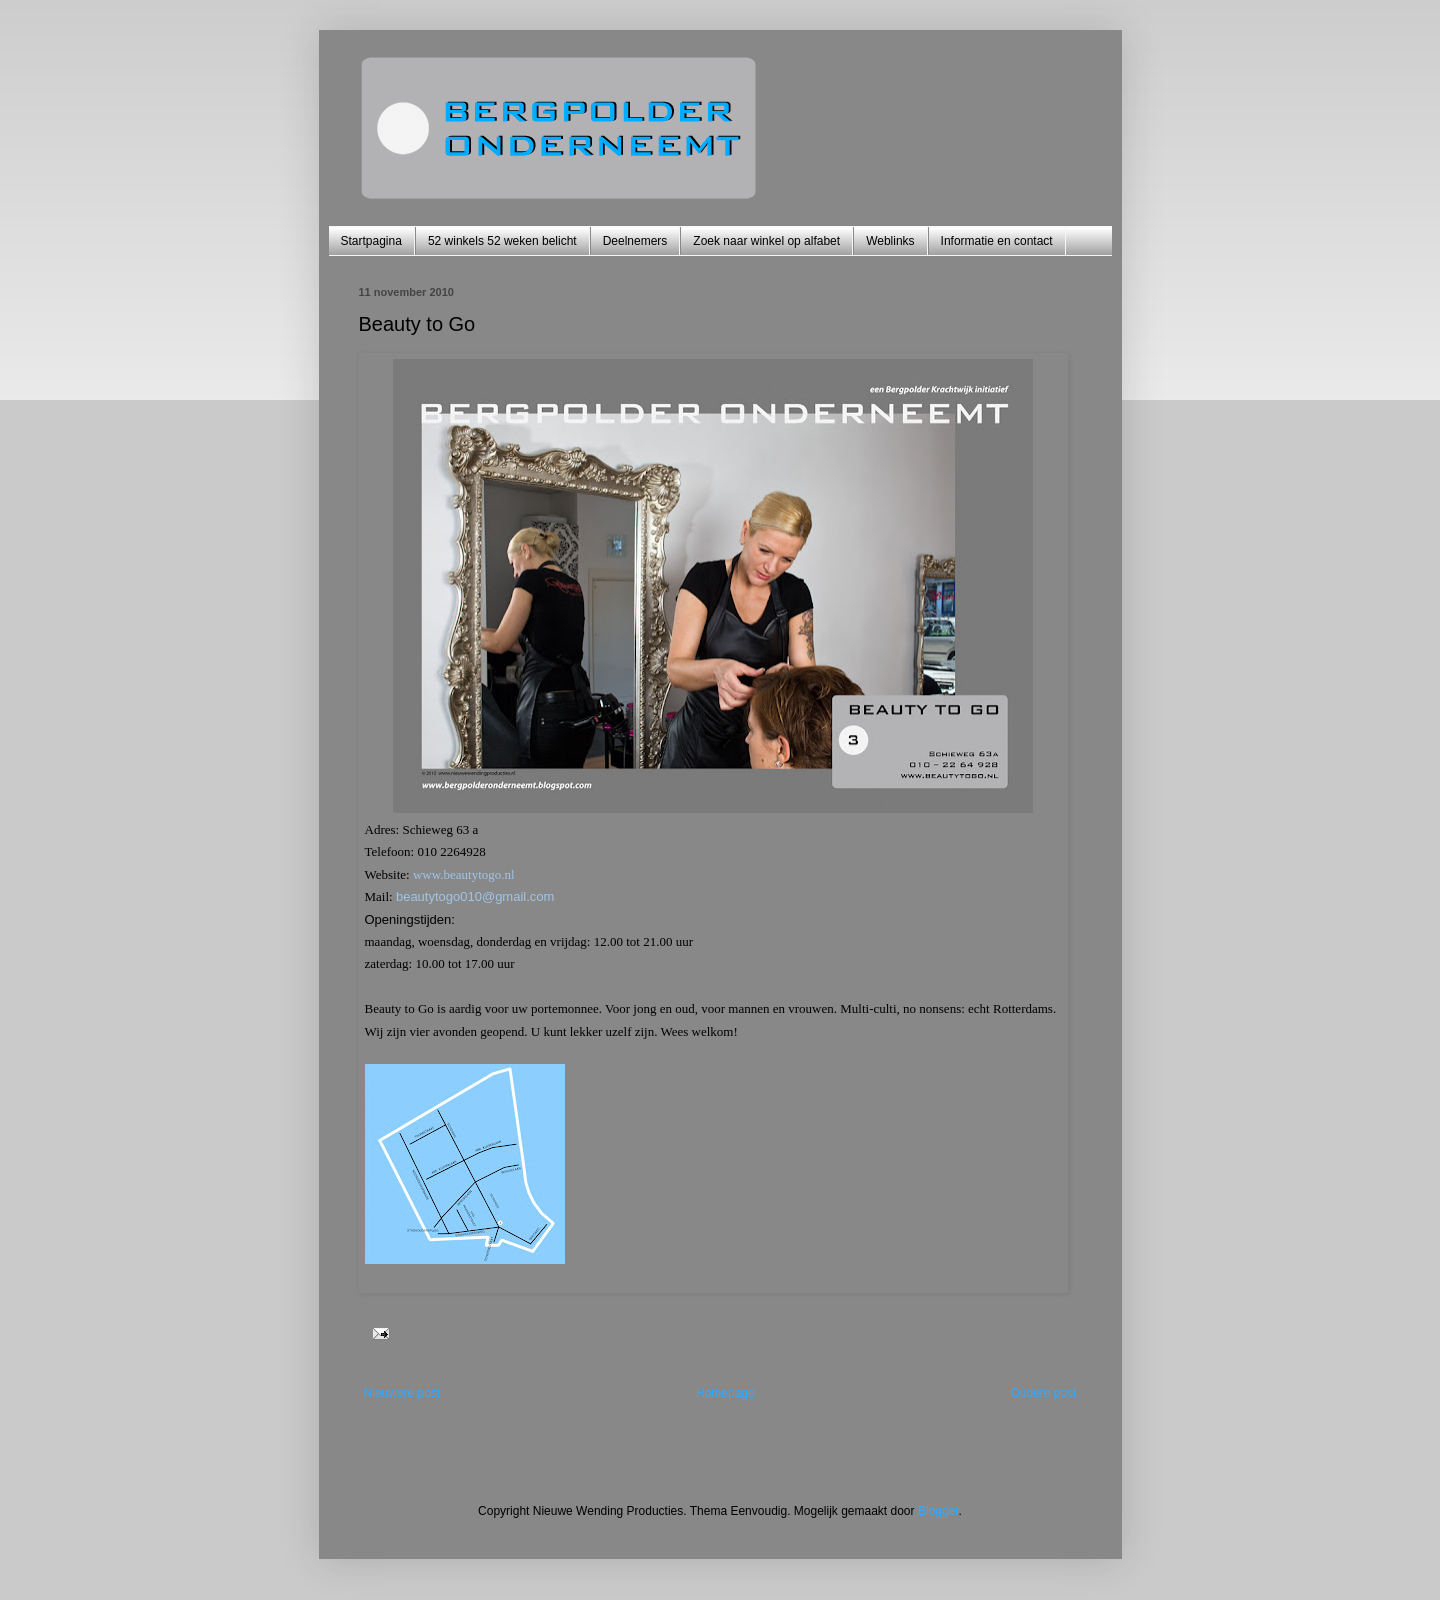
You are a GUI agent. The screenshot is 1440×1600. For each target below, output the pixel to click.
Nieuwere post (402, 1393)
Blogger (938, 1511)
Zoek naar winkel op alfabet (766, 241)
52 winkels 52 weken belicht (502, 241)
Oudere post (1043, 1393)
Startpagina (371, 241)
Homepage (725, 1393)
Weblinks (890, 241)
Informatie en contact (997, 241)
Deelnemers (635, 241)
